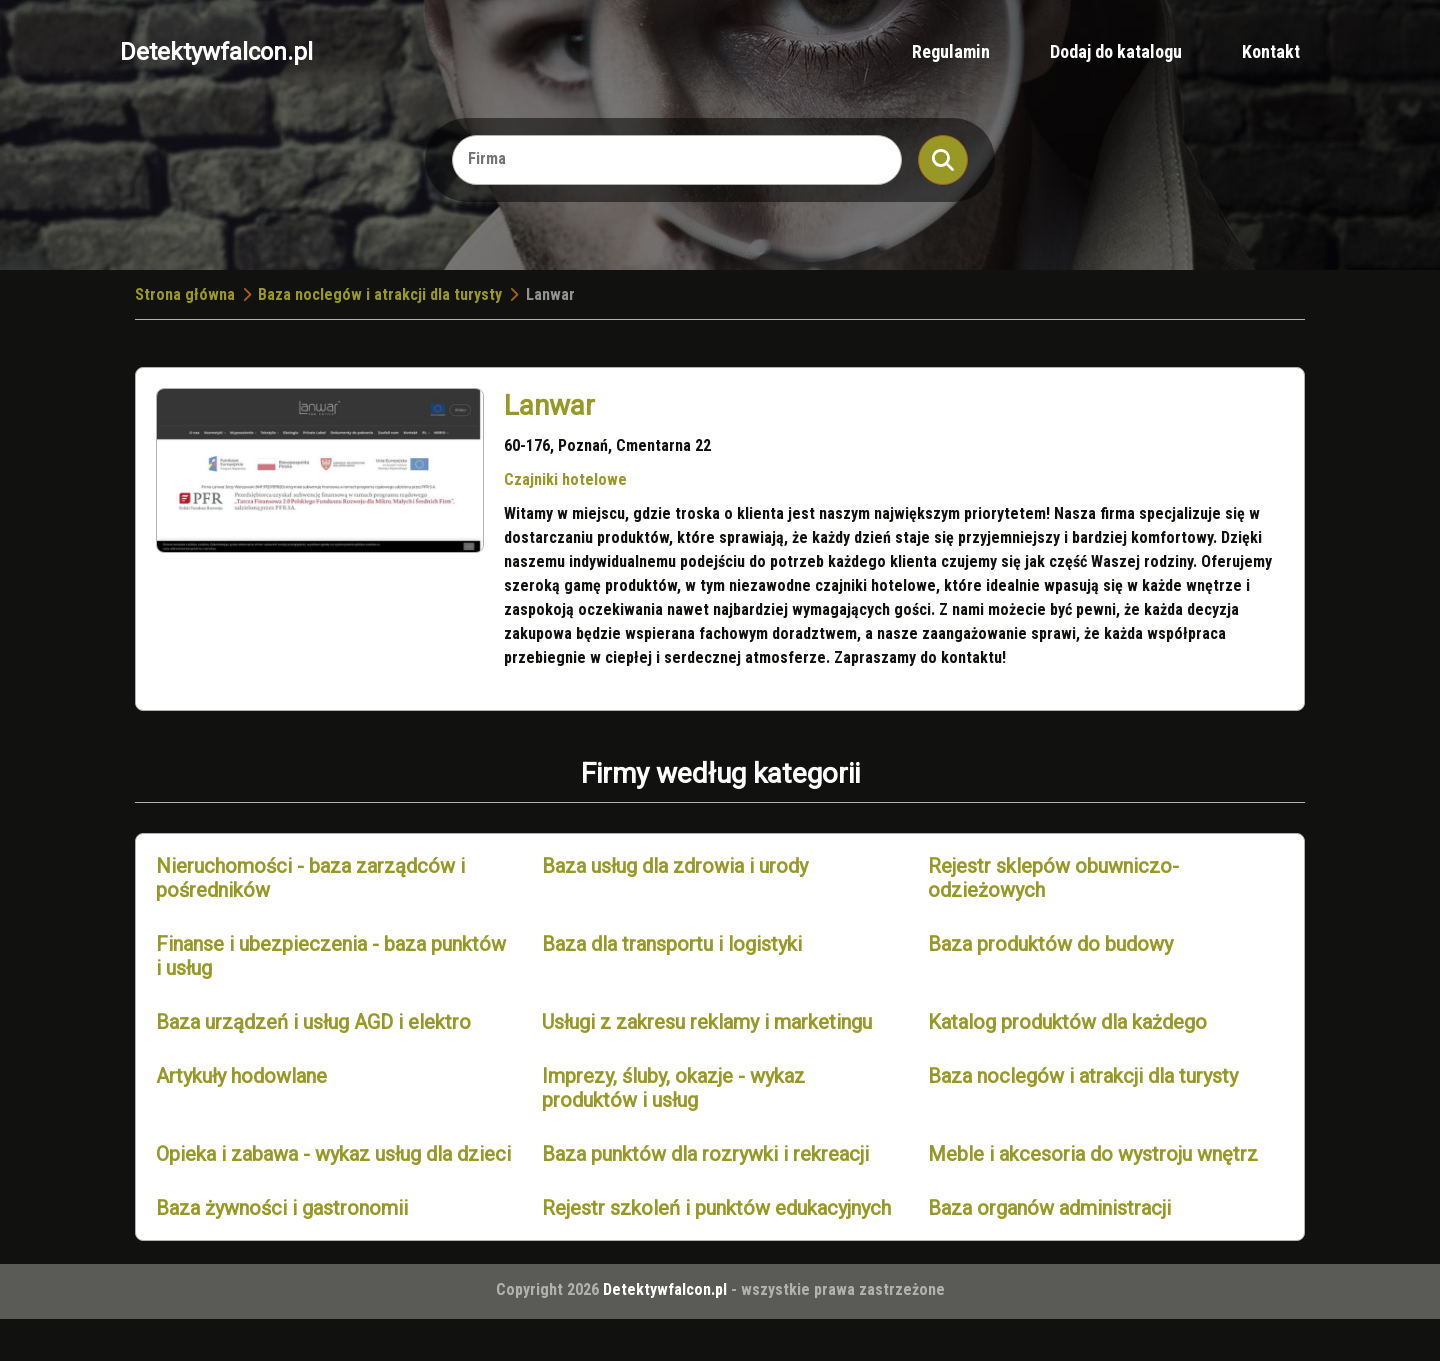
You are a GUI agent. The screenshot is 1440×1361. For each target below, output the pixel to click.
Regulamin (951, 51)
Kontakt (1271, 51)
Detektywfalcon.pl (216, 52)
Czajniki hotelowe (565, 479)
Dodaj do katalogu (1116, 51)
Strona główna (185, 294)
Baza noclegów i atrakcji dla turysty (380, 294)
